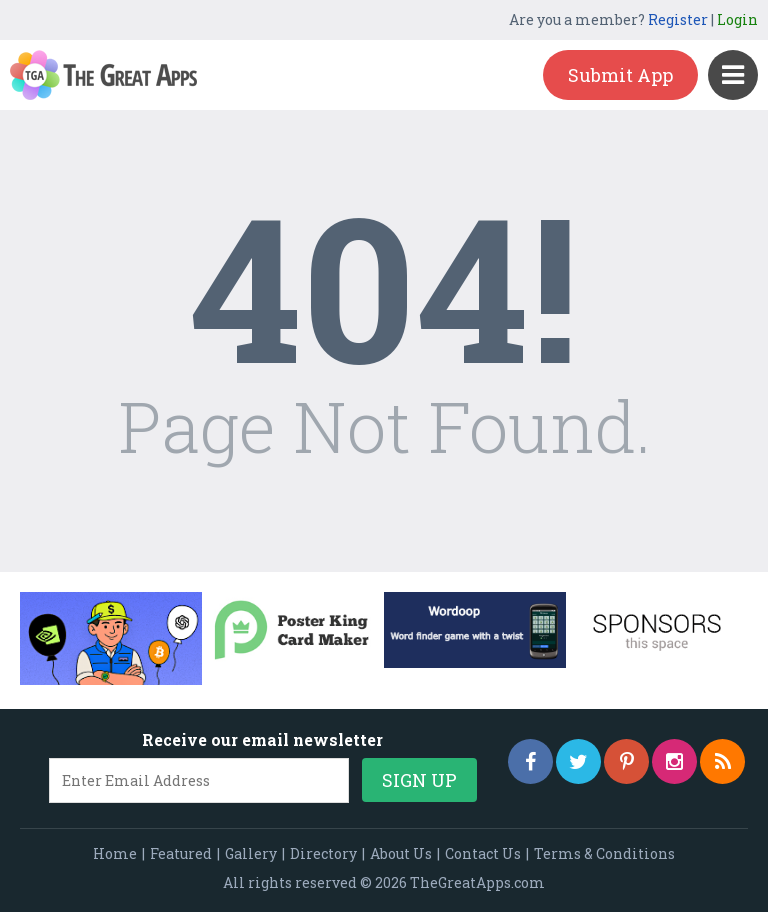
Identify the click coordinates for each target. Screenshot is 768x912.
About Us (401, 853)
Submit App (620, 75)
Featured (181, 853)
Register (678, 19)
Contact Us (483, 853)
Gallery (251, 853)
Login (737, 19)
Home (115, 853)
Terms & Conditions (604, 853)
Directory (323, 853)
